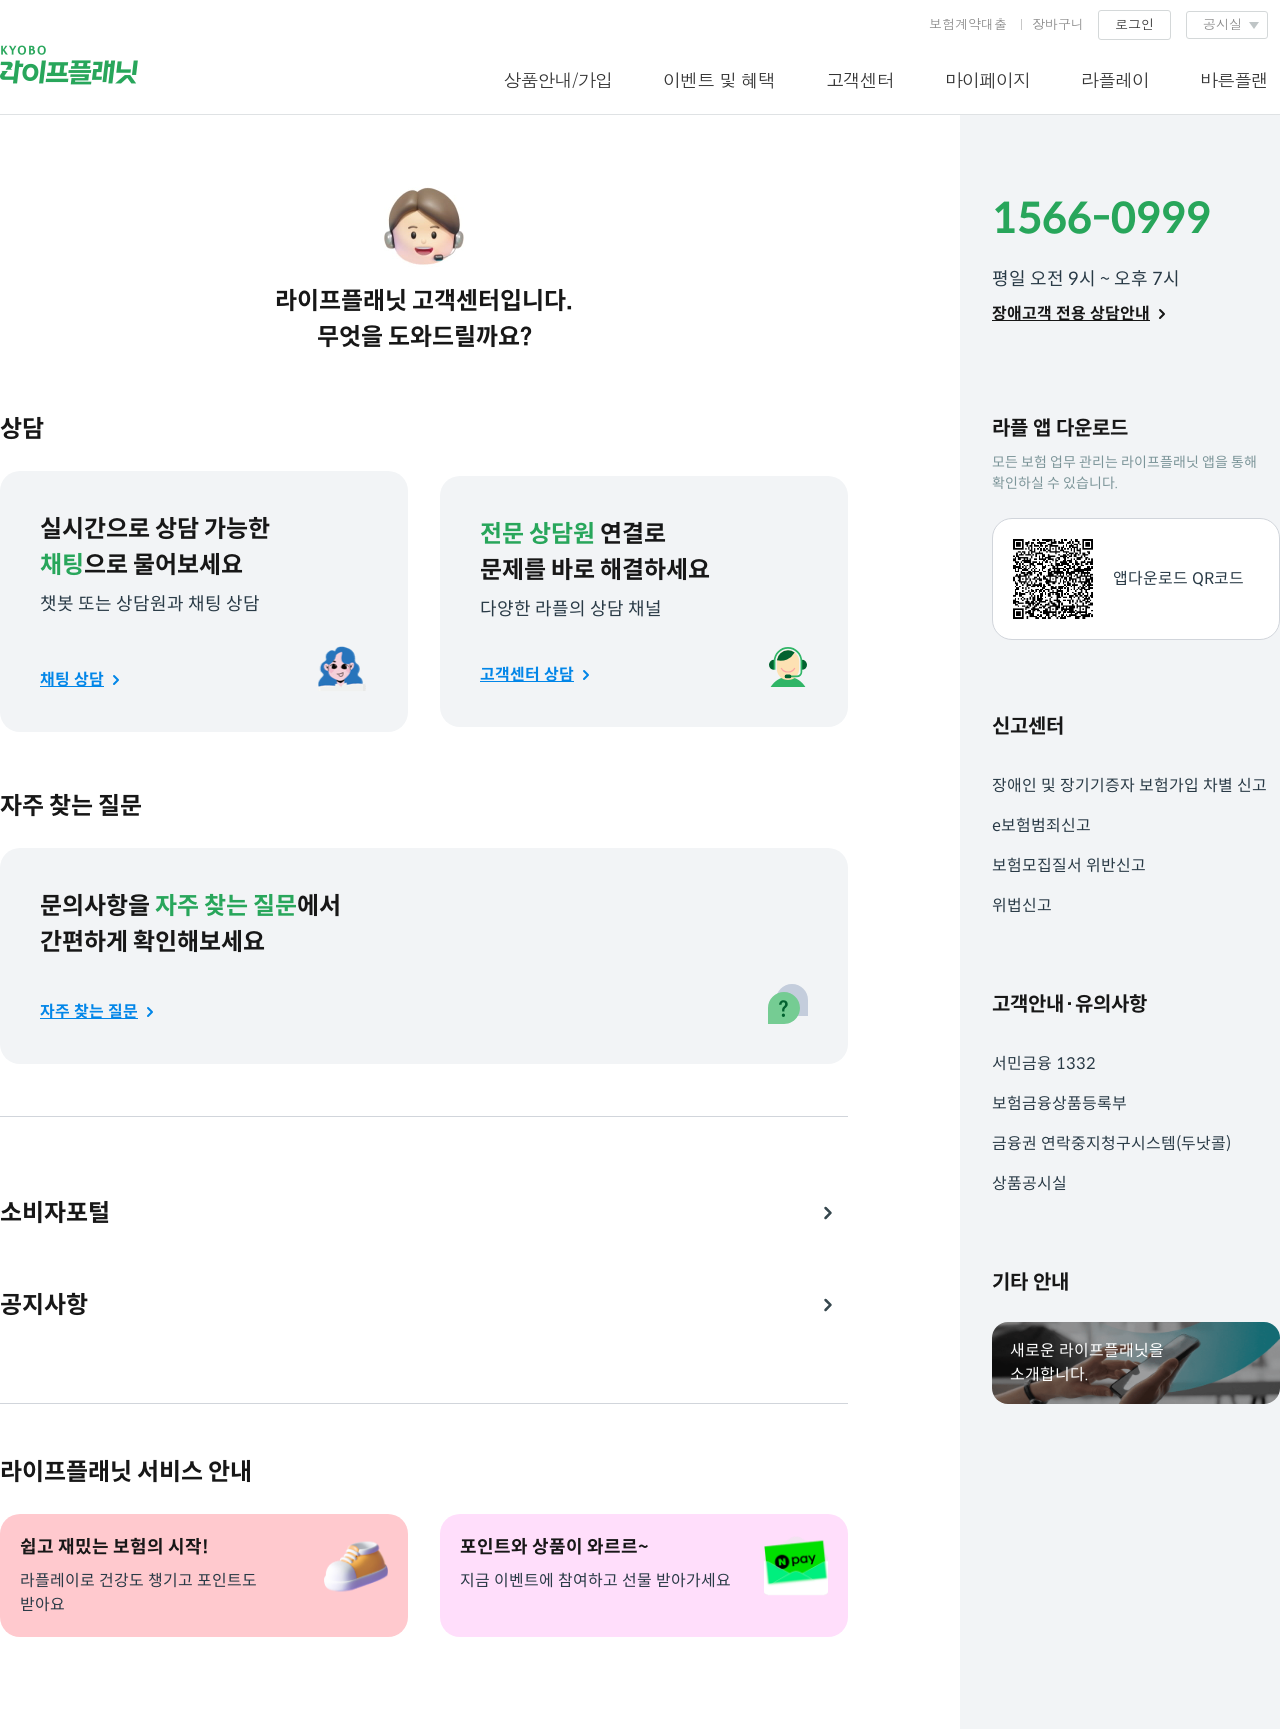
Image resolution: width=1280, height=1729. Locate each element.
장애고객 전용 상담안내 (1071, 313)
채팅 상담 (72, 679)
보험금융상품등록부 (1059, 1103)
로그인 (1134, 23)
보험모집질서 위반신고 (1069, 865)
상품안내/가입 (557, 79)
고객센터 (860, 79)
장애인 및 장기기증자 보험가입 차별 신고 (1129, 785)
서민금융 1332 (1044, 1063)
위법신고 (1022, 905)
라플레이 (1115, 79)
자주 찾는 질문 (89, 1011)
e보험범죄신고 (1041, 825)
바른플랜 (1234, 79)
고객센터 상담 (527, 674)
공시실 (1222, 23)
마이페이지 (987, 79)
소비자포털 (55, 1213)
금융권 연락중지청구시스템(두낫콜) (1111, 1143)
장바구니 (1058, 23)
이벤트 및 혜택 (719, 79)
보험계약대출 (968, 23)
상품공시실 (1029, 1183)
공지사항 (44, 1305)
